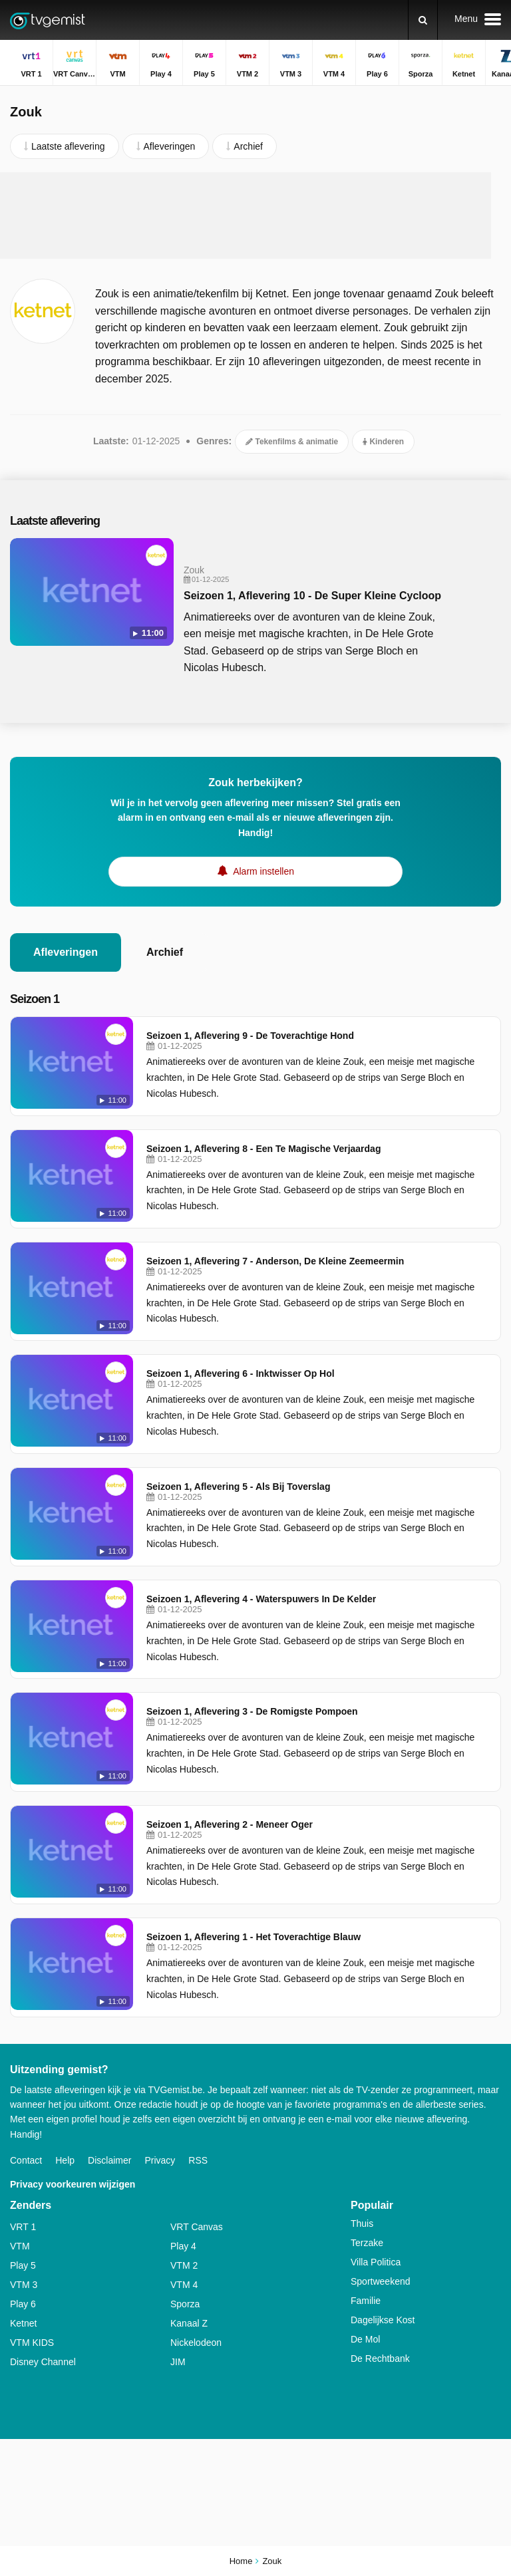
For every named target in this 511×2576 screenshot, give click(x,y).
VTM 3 (23, 2284)
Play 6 (23, 2304)
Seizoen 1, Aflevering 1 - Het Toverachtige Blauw (253, 1937)
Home (241, 2561)
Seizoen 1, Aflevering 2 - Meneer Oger (229, 1824)
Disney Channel (43, 2362)
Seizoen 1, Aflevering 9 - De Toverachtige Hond (250, 1035)
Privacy (159, 2160)
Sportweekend (381, 2281)
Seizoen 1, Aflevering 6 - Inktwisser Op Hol (240, 1373)
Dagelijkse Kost (383, 2320)
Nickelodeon (196, 2342)
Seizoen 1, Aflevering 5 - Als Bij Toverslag (238, 1486)
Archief (164, 952)
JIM (178, 2362)
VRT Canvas (196, 2226)
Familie (366, 2300)
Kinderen (383, 441)
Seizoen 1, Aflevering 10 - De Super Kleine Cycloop (312, 595)
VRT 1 (23, 2226)
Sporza (185, 2304)
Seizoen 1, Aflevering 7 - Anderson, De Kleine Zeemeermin (275, 1261)
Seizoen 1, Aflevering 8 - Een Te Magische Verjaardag (263, 1148)
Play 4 (183, 2246)
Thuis (362, 2223)
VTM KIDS (32, 2342)
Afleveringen (65, 952)
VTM (20, 2246)
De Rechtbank (380, 2358)
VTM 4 (184, 2284)
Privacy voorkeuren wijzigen (72, 2184)
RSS (198, 2160)
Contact (26, 2160)
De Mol (365, 2339)
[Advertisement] (255, 215)
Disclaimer (109, 2160)
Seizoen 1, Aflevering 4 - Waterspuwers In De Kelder (261, 1599)
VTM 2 (184, 2265)
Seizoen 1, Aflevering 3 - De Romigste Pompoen (252, 1711)
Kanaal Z (189, 2323)
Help (65, 2160)
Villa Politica (376, 2262)
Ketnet (23, 2323)
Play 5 (23, 2265)
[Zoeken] (423, 20)
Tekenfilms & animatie (292, 441)
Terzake (367, 2242)
